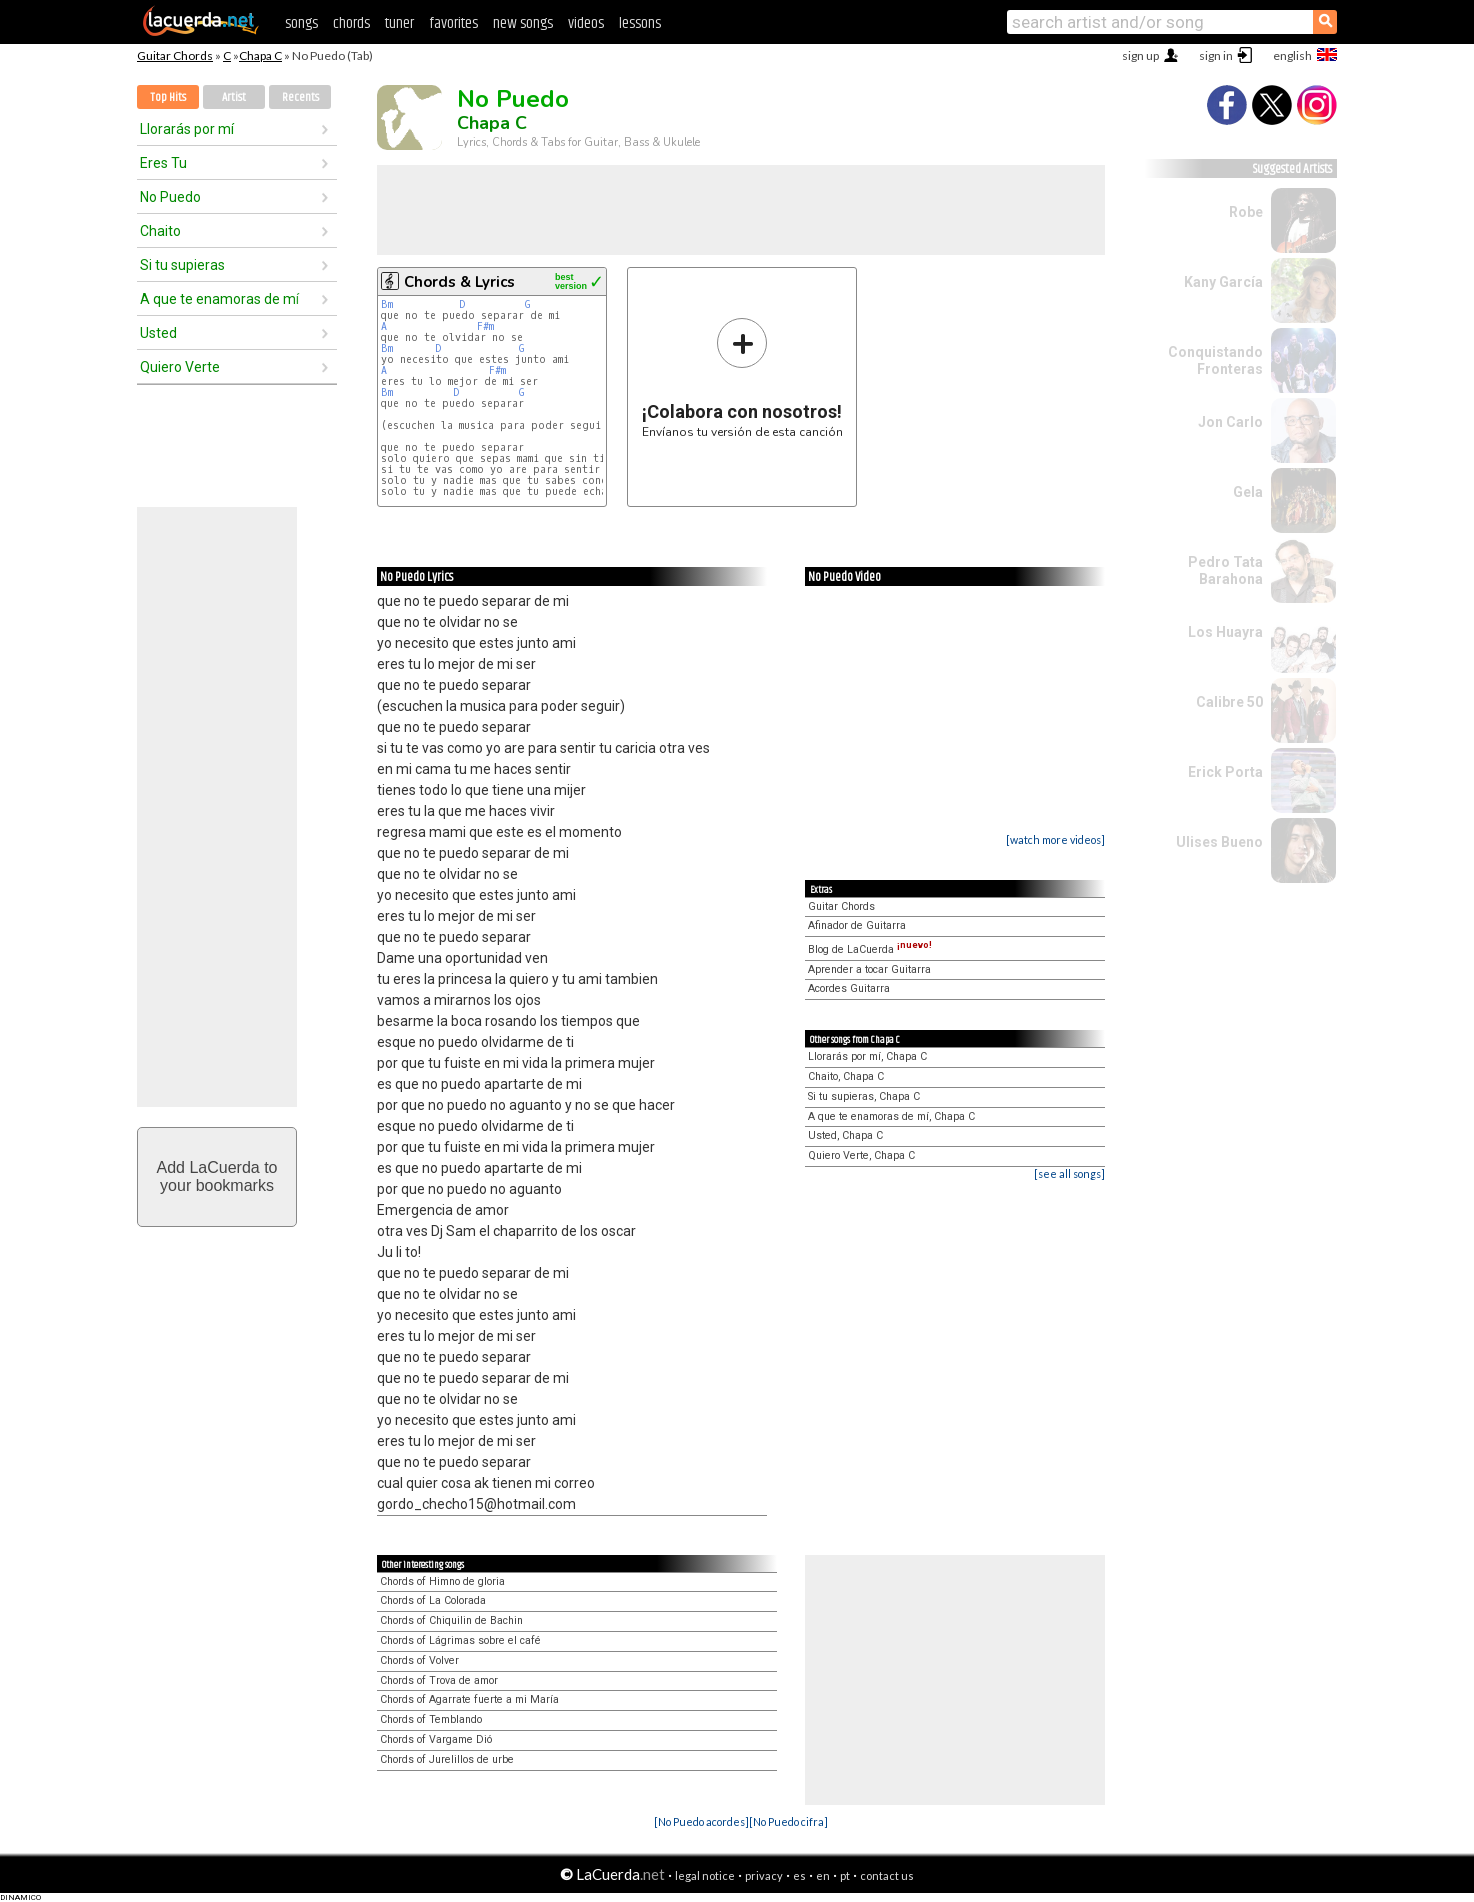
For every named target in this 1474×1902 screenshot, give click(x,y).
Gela (1248, 492)
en (823, 1875)
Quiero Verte (180, 367)
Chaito (160, 231)
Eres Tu (163, 163)
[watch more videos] (1055, 839)
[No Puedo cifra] (788, 1821)
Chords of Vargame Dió (436, 1739)
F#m (485, 326)
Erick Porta (1225, 772)
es (799, 1875)
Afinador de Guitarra (857, 925)
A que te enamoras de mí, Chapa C (891, 1116)
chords (351, 23)
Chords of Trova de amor (439, 1680)
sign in (1216, 55)
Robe (1246, 212)
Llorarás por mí (187, 129)
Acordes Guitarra (849, 988)
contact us (887, 1875)
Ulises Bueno (1219, 842)
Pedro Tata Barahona (1225, 570)
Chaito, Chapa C (846, 1076)
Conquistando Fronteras (1215, 360)
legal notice (705, 1875)
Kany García (1223, 282)
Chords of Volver (419, 1660)
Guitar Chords (175, 55)
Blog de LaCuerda (870, 949)
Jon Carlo (1230, 422)
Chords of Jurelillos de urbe (447, 1759)
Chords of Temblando (431, 1719)
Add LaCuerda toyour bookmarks (217, 1176)
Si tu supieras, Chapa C (864, 1096)
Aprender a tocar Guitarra (869, 969)
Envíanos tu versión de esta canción (742, 377)
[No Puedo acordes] (701, 1821)
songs (301, 23)
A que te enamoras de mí (219, 299)
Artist (234, 97)
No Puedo (170, 197)
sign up (1140, 55)
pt (845, 1875)
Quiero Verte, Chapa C (861, 1155)
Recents (300, 97)
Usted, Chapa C (845, 1135)
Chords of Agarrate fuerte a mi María (469, 1699)
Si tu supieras (182, 265)
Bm (387, 304)
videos (586, 23)
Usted (158, 333)
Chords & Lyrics (459, 282)
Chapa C (260, 55)
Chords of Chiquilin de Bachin (451, 1620)
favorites (453, 23)
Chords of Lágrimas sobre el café (460, 1640)
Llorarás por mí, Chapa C (867, 1056)
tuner (399, 23)
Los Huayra (1225, 632)
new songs (523, 23)
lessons (640, 23)
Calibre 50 (1229, 702)
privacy (764, 1875)
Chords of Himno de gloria (442, 1581)
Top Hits (168, 97)
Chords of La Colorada (433, 1600)
